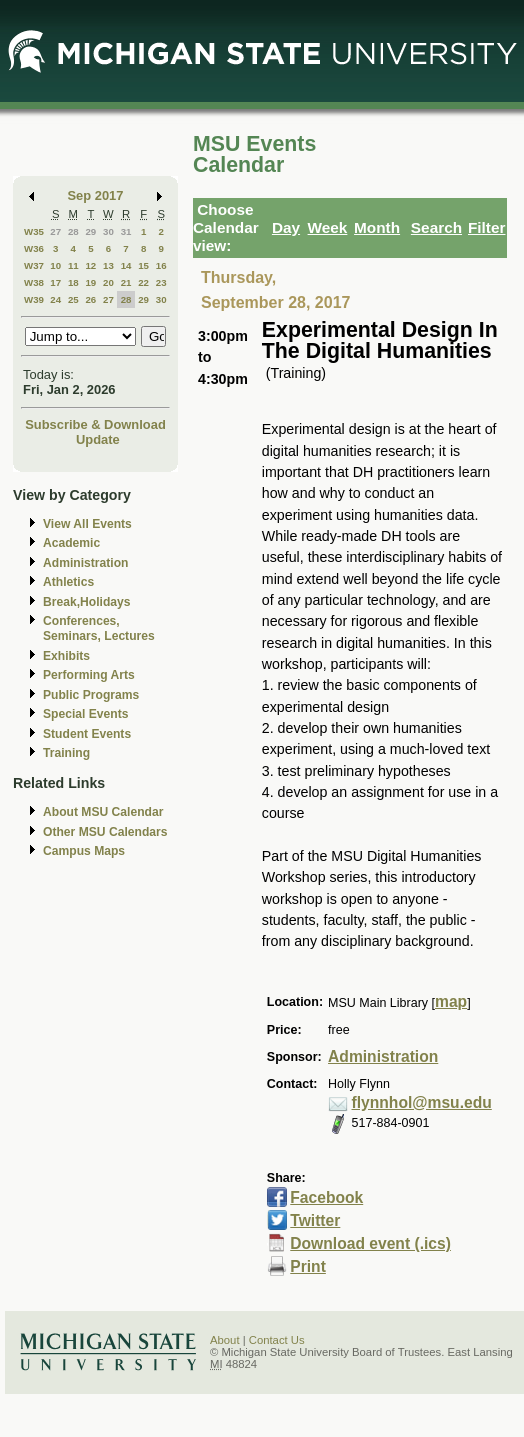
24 (55, 299)
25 (73, 299)
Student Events (87, 734)
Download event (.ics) (370, 1243)
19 (90, 282)
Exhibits (66, 656)
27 (55, 231)
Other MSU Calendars (105, 832)
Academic (71, 543)
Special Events (85, 714)
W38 (34, 282)
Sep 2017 (96, 195)
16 (161, 265)
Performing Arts (89, 675)
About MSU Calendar (103, 812)
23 (161, 282)
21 (126, 282)
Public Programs (91, 695)
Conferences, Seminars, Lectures (99, 628)
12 (90, 265)
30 (108, 231)
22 (143, 282)
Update (98, 439)
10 (55, 265)
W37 (34, 265)
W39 (34, 299)
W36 (34, 248)
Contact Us (277, 1340)
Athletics (68, 582)
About (225, 1340)
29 (90, 231)
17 (55, 282)
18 (73, 282)
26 (90, 299)
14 (126, 265)
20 (108, 282)
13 (108, 265)
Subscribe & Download (95, 424)
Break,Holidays (87, 602)
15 (143, 265)
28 (73, 231)
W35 (34, 231)
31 (126, 231)
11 (73, 265)
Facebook (326, 1197)
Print (308, 1266)
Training (66, 753)
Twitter (315, 1220)
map (451, 1001)
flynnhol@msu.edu (422, 1102)
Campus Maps (84, 851)
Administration (85, 563)
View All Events (87, 524)
